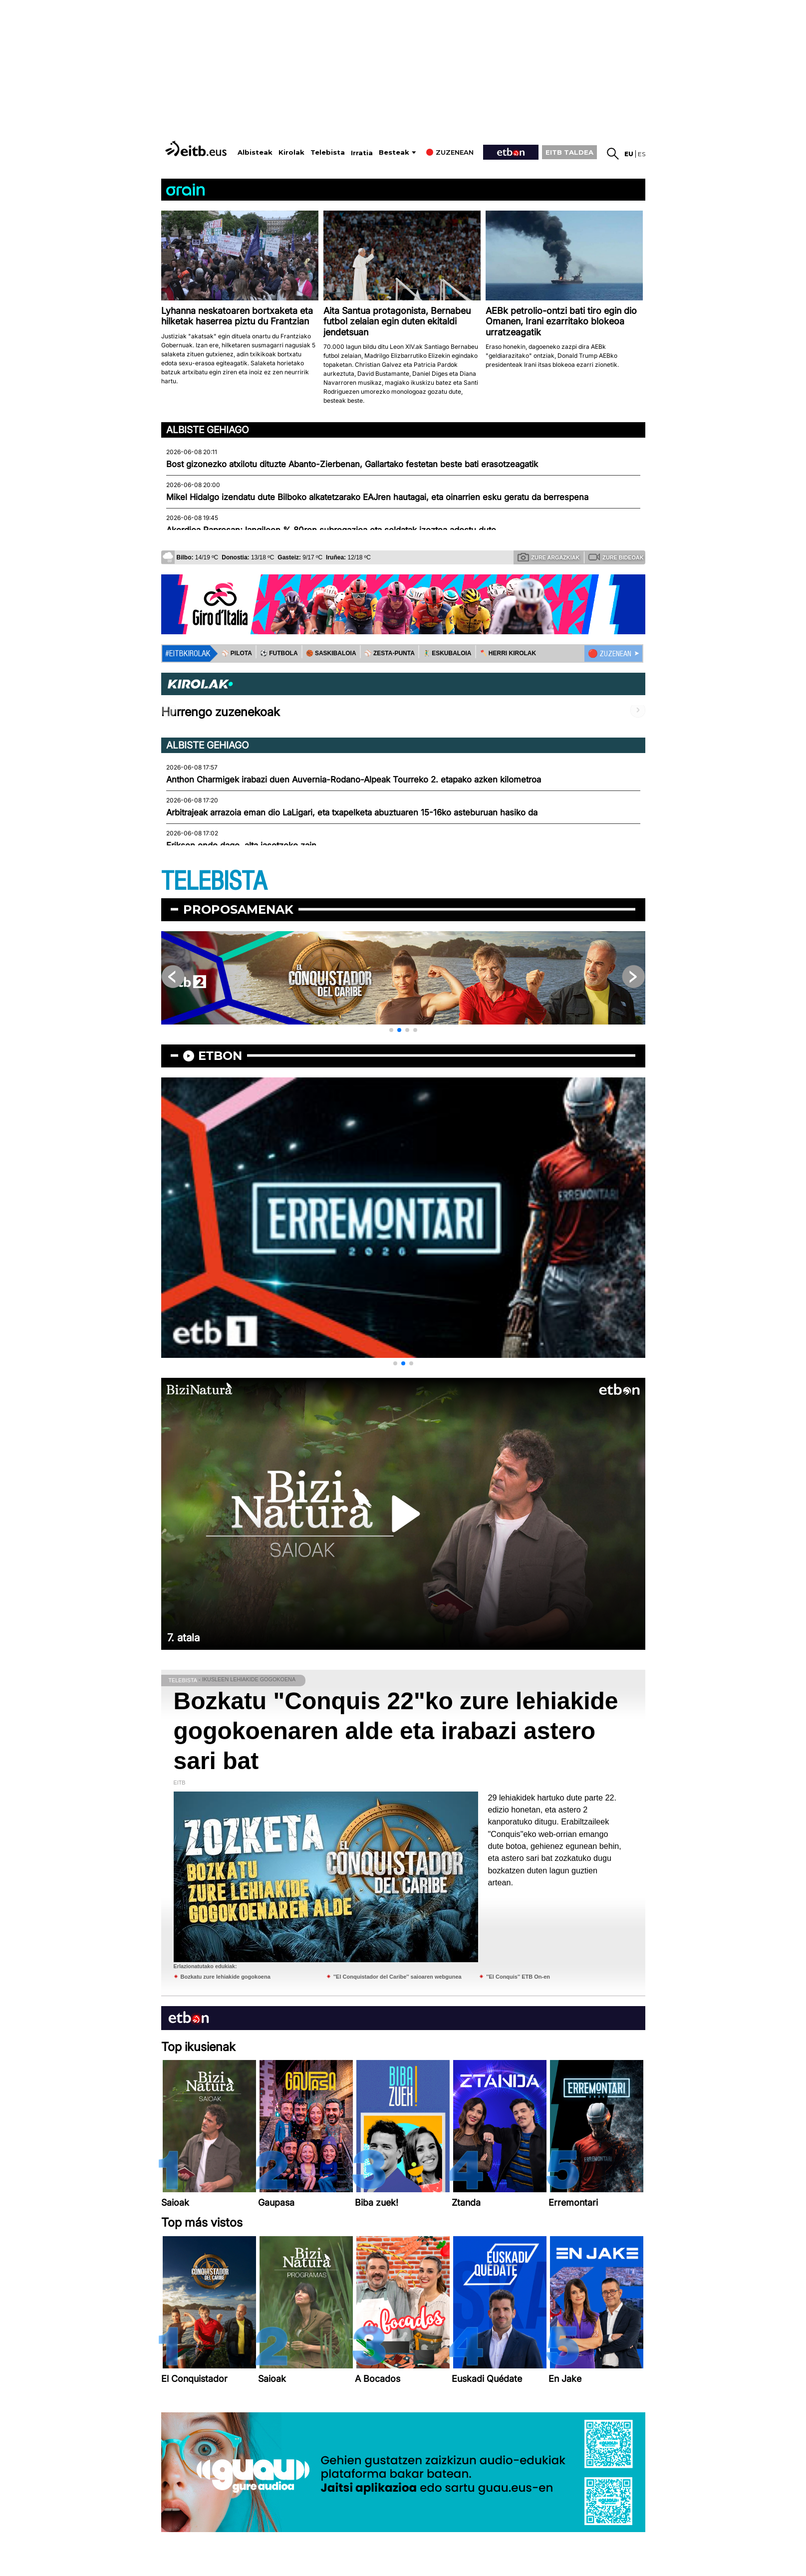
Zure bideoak (615, 556)
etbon (220, 1055)
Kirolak (291, 152)
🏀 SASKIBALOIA (331, 653)
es (641, 154)
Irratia (362, 153)
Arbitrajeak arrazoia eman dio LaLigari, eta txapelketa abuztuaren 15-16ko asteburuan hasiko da (351, 812)
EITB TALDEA (569, 152)
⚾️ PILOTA (237, 653)
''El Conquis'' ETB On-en (518, 1977)
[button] (391, 1030)
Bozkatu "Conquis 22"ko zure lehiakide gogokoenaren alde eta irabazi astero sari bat (396, 1731)
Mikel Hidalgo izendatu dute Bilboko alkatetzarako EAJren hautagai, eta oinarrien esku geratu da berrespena (377, 497)
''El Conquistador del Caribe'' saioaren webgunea (397, 1977)
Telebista (327, 152)
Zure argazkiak (549, 556)
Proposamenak (238, 909)
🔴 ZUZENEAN (609, 653)
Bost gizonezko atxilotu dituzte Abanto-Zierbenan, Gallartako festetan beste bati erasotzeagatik (352, 464)
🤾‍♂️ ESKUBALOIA (447, 653)
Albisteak (255, 152)
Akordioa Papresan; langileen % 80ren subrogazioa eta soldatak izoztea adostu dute (331, 530)
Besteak (394, 152)
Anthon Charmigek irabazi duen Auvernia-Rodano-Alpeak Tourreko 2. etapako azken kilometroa (353, 779)
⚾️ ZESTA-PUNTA (389, 653)
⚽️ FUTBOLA (279, 653)
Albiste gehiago (207, 430)
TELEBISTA (214, 881)
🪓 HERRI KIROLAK (508, 653)
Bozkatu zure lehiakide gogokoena (225, 1977)
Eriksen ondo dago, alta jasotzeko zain (241, 845)
